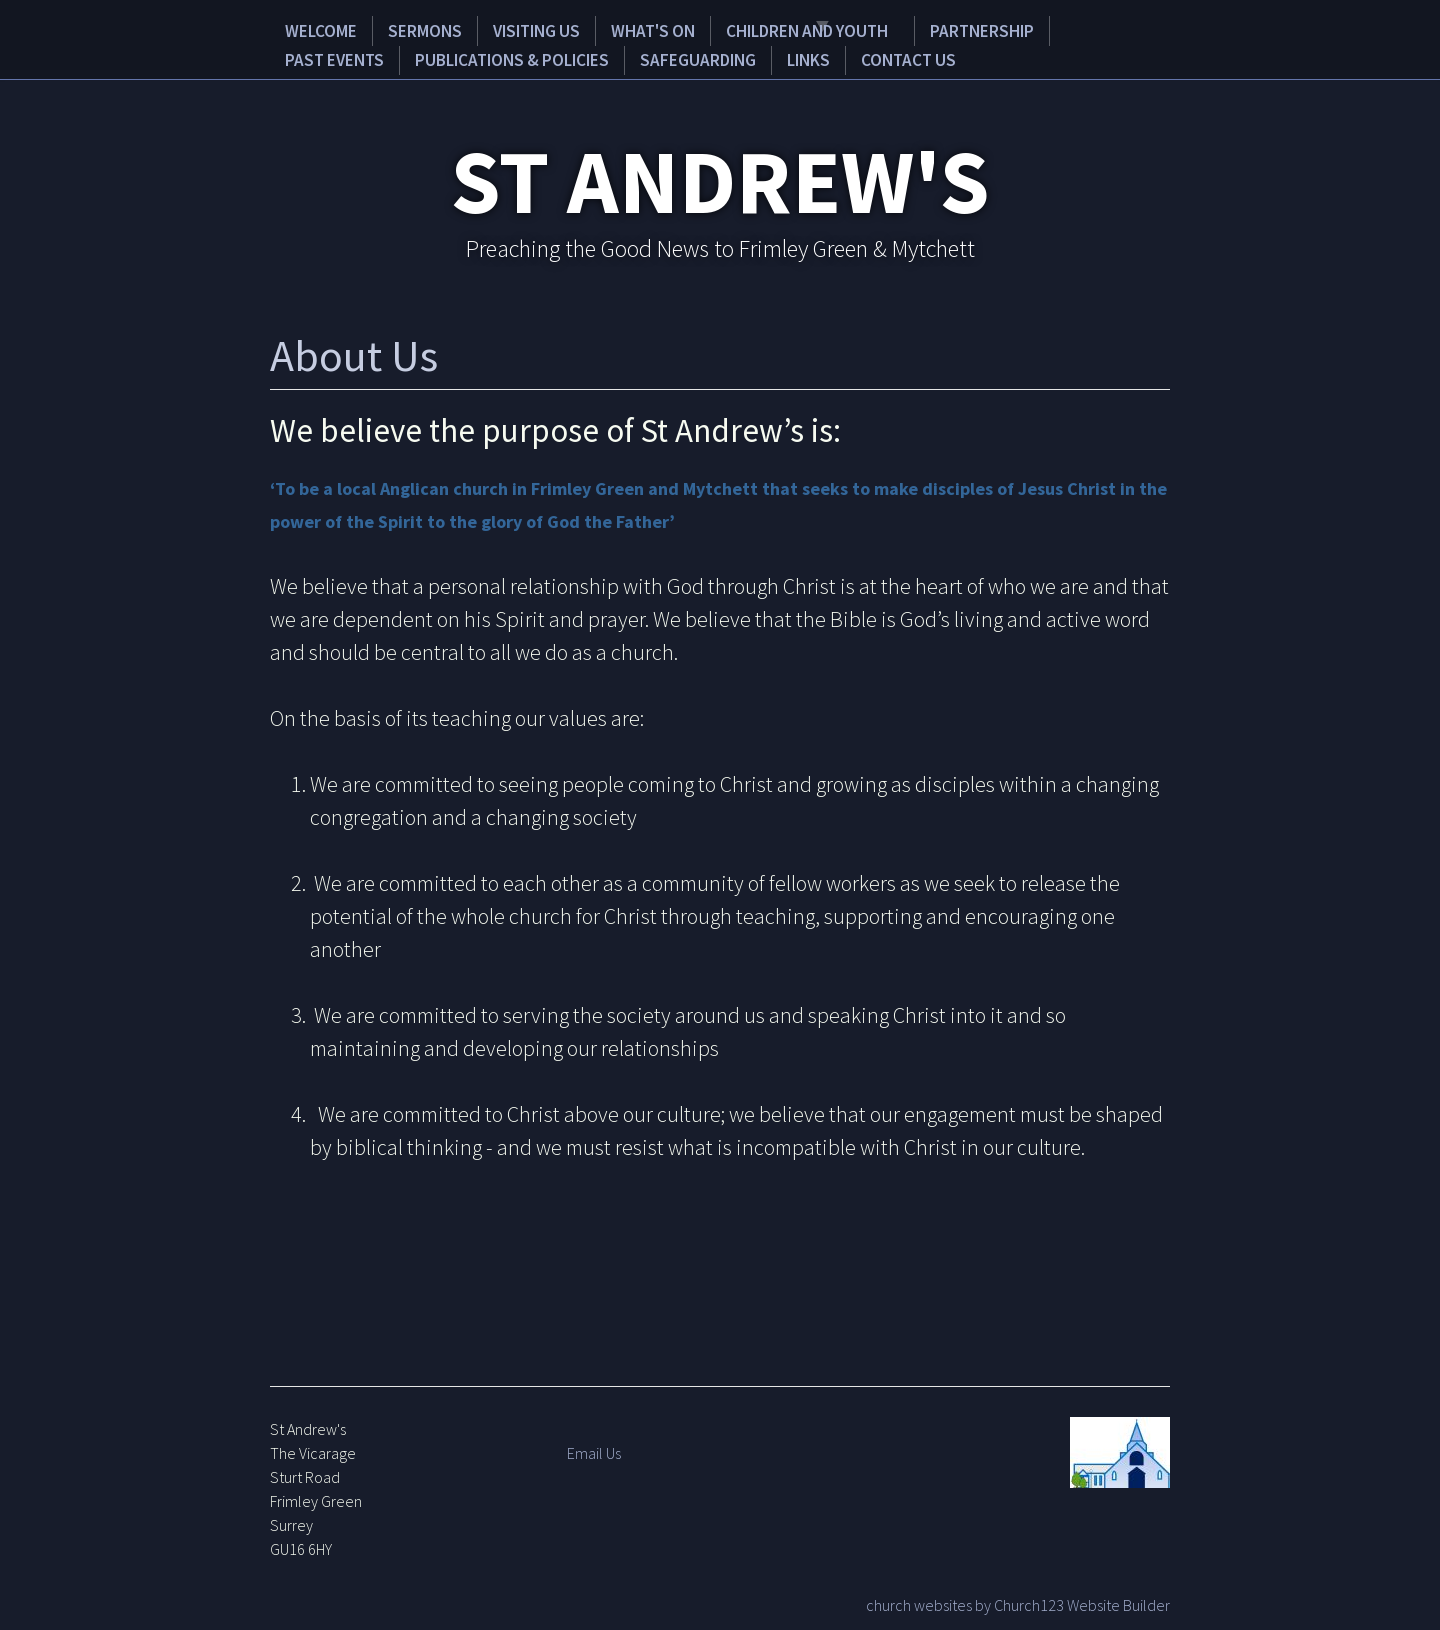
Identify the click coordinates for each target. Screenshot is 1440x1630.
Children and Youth (755, 29)
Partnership (931, 29)
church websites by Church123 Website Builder (1018, 1602)
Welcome (313, 29)
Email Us (594, 1450)
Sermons (402, 29)
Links (654, 57)
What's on (608, 29)
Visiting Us (502, 29)
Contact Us (741, 57)
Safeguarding (556, 57)
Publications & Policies (379, 57)
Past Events (1052, 29)
